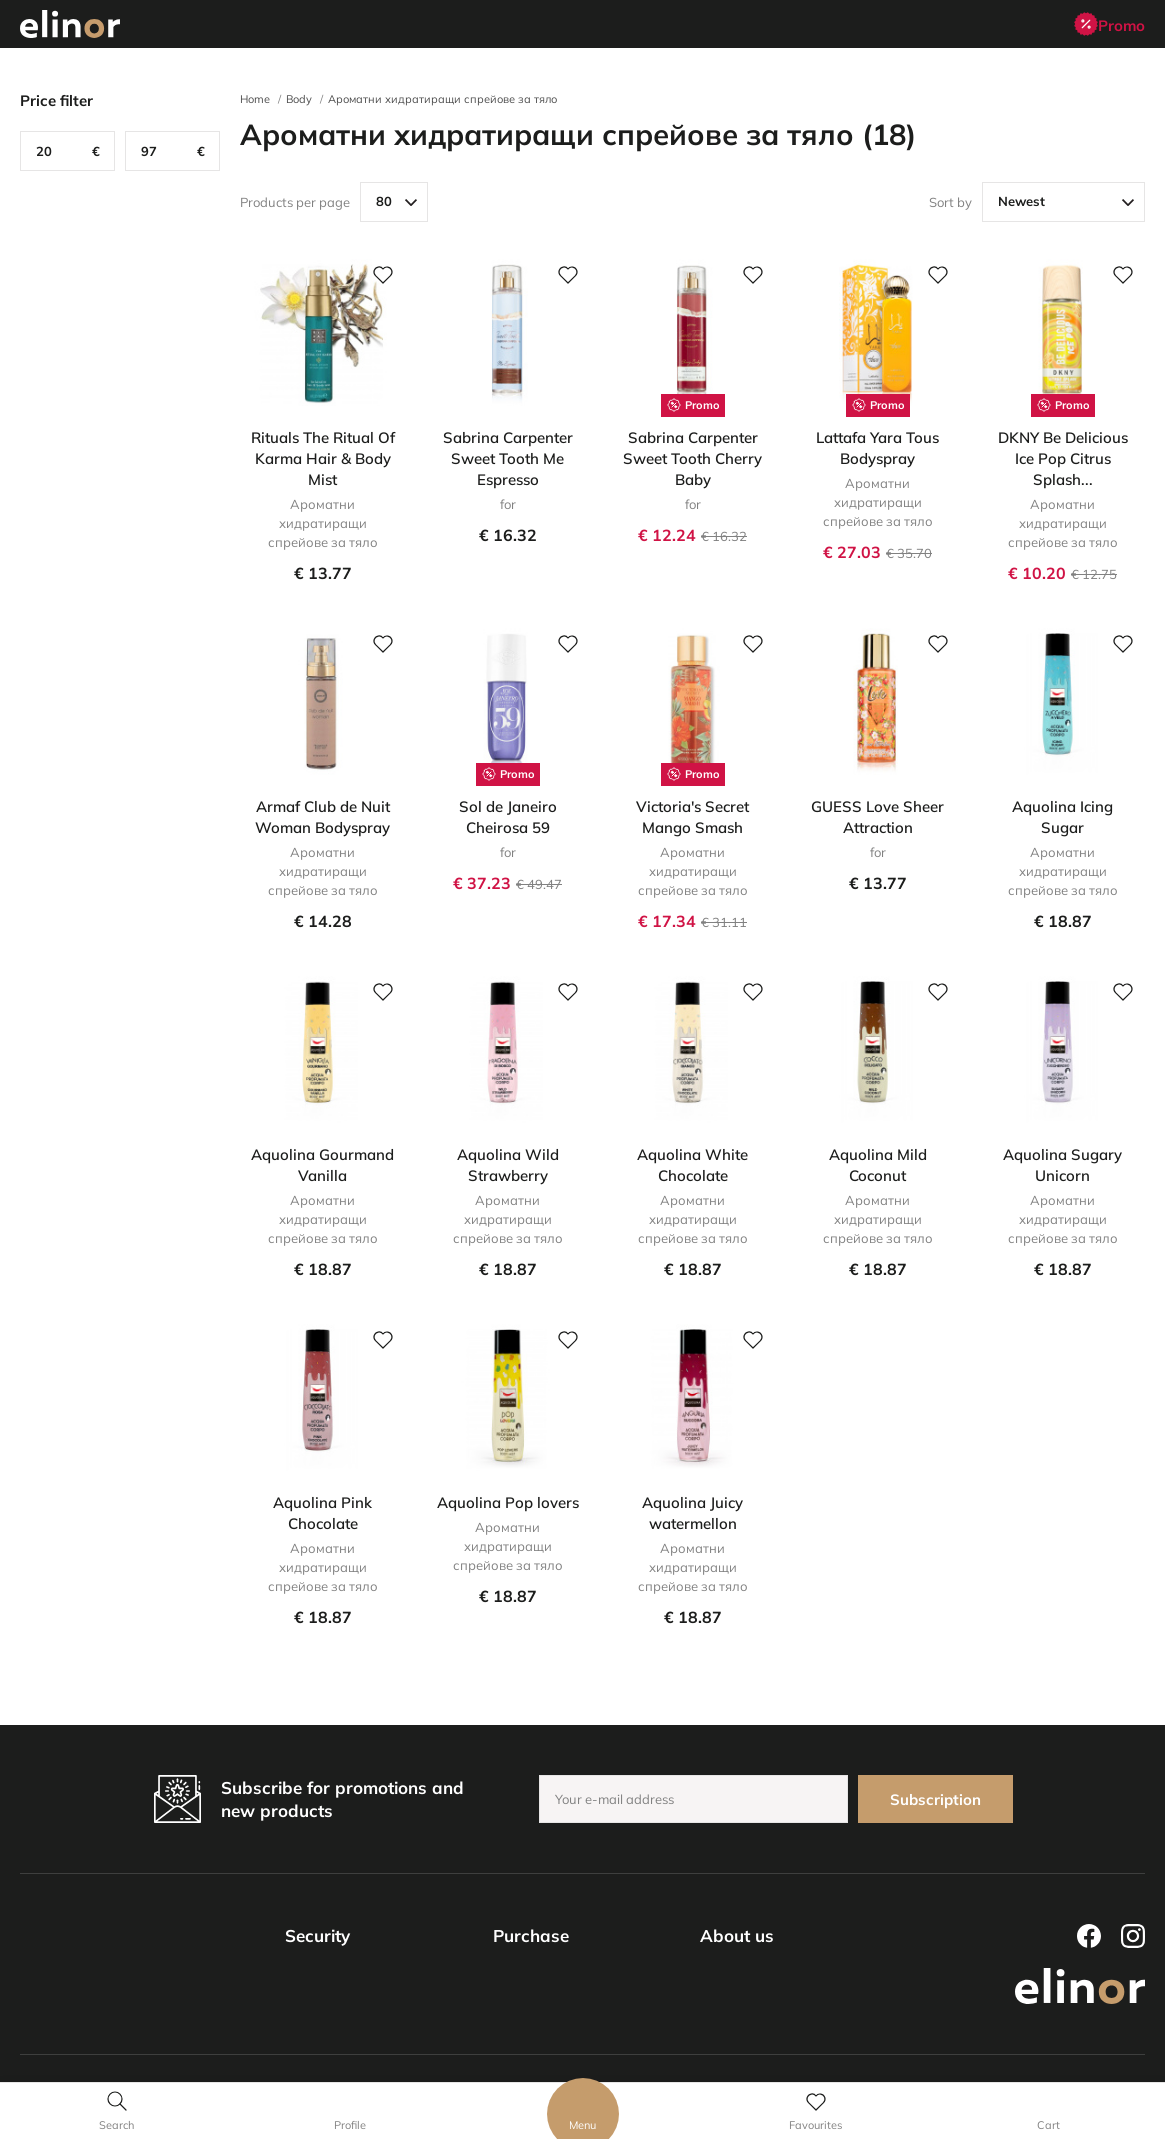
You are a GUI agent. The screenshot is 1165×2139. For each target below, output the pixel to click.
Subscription (935, 1799)
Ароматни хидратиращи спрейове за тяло (442, 99)
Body (299, 99)
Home (255, 99)
